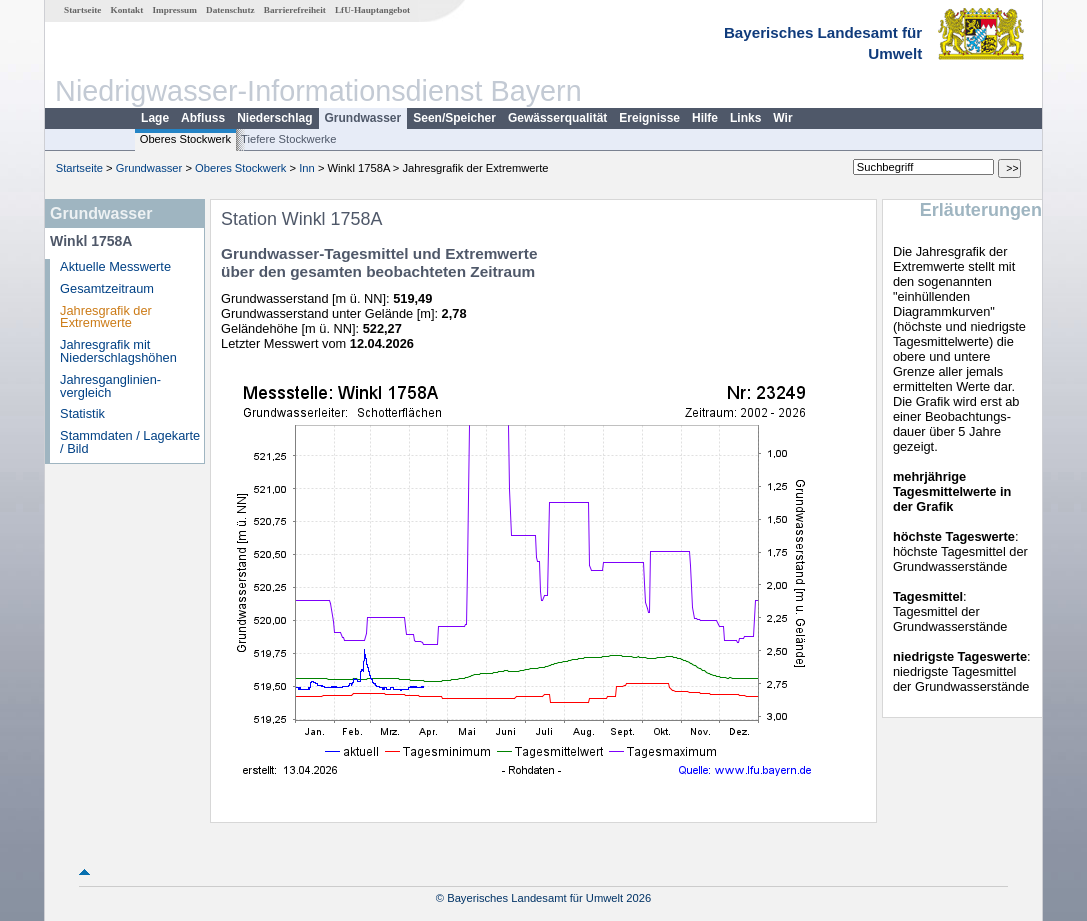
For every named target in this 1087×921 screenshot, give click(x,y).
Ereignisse (649, 118)
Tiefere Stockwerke (288, 139)
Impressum (175, 10)
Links (745, 118)
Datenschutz (230, 10)
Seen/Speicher (454, 118)
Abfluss (203, 118)
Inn (307, 168)
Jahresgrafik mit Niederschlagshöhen (118, 351)
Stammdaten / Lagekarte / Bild (130, 442)
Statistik (82, 413)
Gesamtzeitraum (107, 288)
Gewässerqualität (557, 118)
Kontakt (127, 10)
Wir (782, 118)
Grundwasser (363, 118)
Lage (155, 118)
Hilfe (705, 118)
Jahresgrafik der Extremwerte (106, 317)
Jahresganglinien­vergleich (110, 386)
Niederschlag (274, 118)
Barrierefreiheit (295, 10)
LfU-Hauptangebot (372, 10)
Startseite (82, 10)
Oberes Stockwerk (185, 139)
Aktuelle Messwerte (115, 266)
